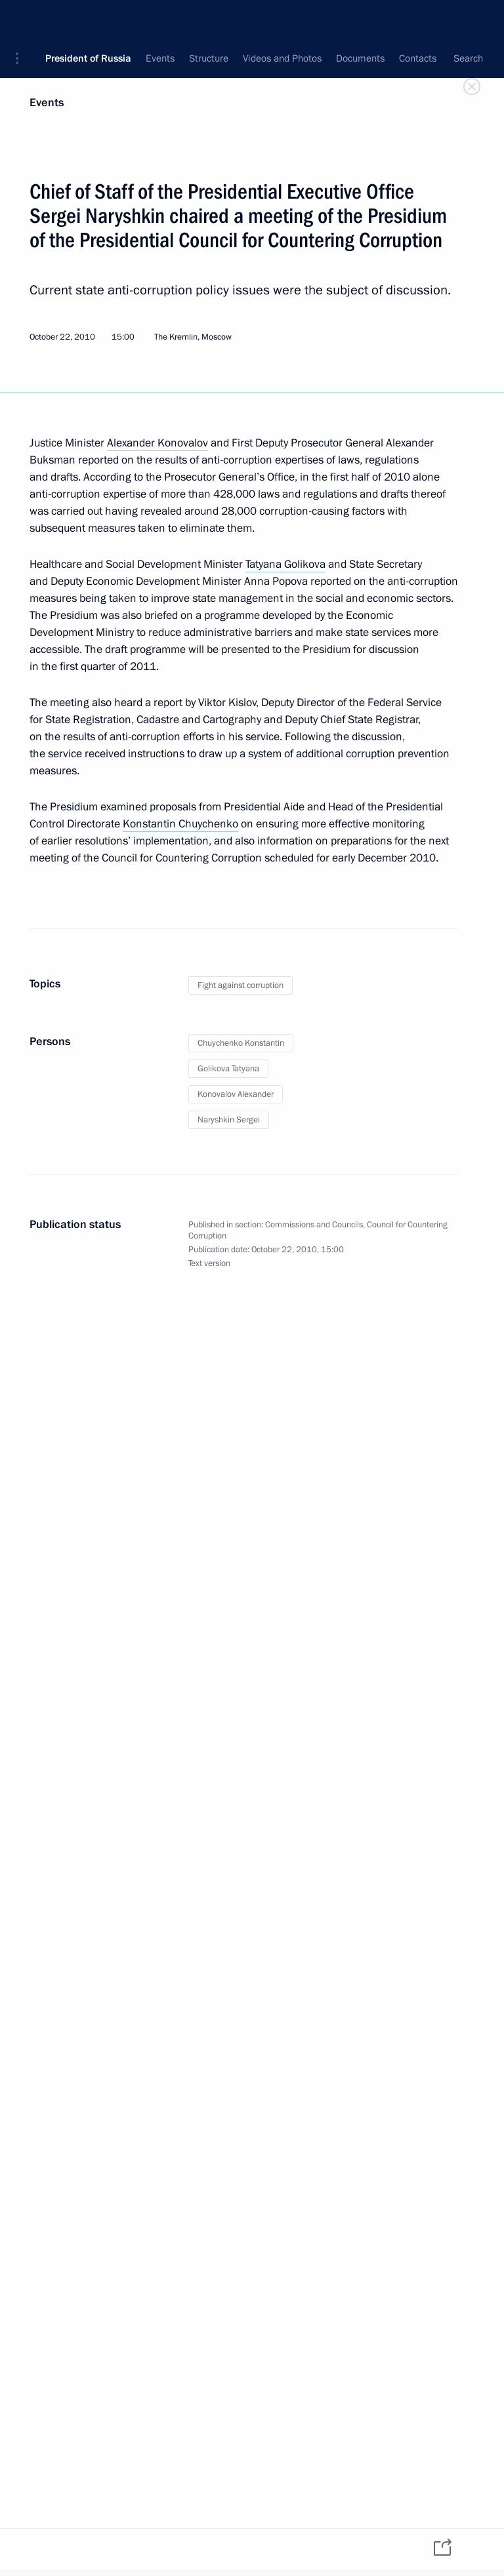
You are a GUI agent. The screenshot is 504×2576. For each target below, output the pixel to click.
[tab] (44, 2548)
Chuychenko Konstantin (241, 1043)
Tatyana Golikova (285, 564)
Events (47, 102)
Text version (209, 1263)
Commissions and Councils (314, 1225)
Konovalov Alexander (236, 1094)
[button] (21, 19)
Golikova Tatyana (228, 1069)
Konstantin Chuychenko (180, 823)
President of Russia (88, 19)
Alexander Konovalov (157, 442)
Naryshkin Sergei (229, 1120)
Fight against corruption (241, 985)
